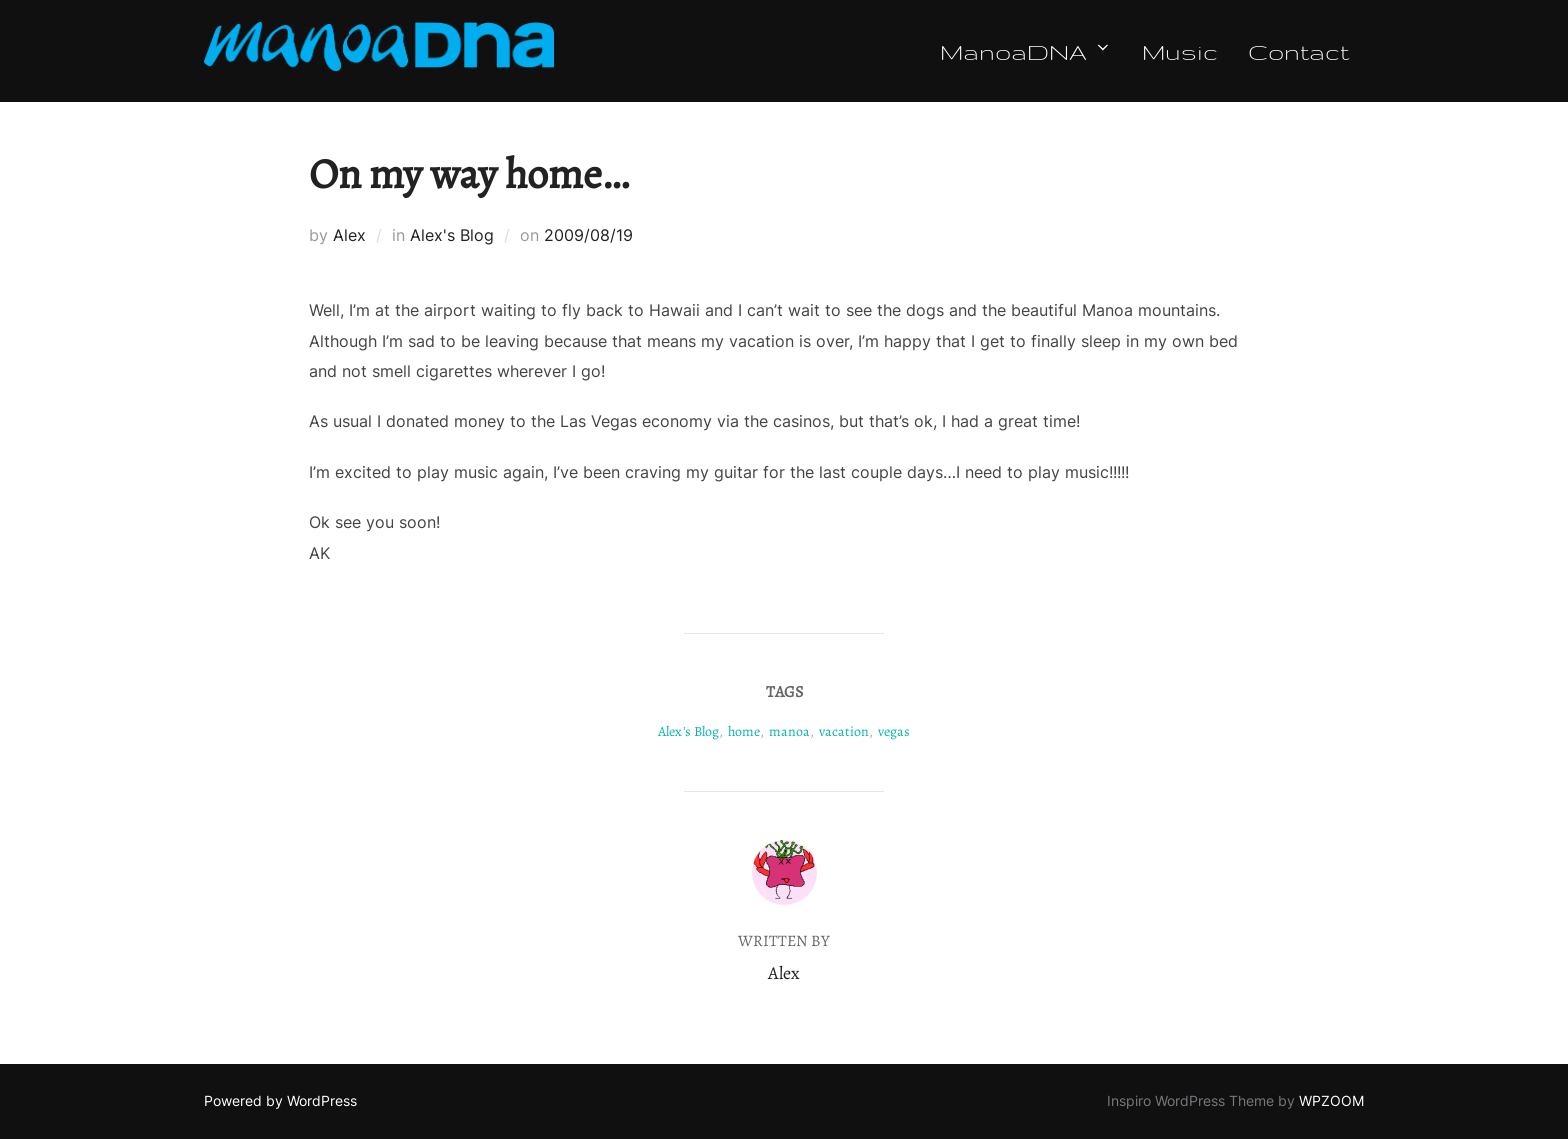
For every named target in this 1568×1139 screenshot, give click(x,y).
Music (1180, 51)
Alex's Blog (452, 235)
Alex (349, 235)
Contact (1298, 51)
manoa (789, 731)
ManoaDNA (1026, 51)
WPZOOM (1331, 1100)
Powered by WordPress (280, 1100)
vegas (894, 731)
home (744, 731)
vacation (844, 731)
